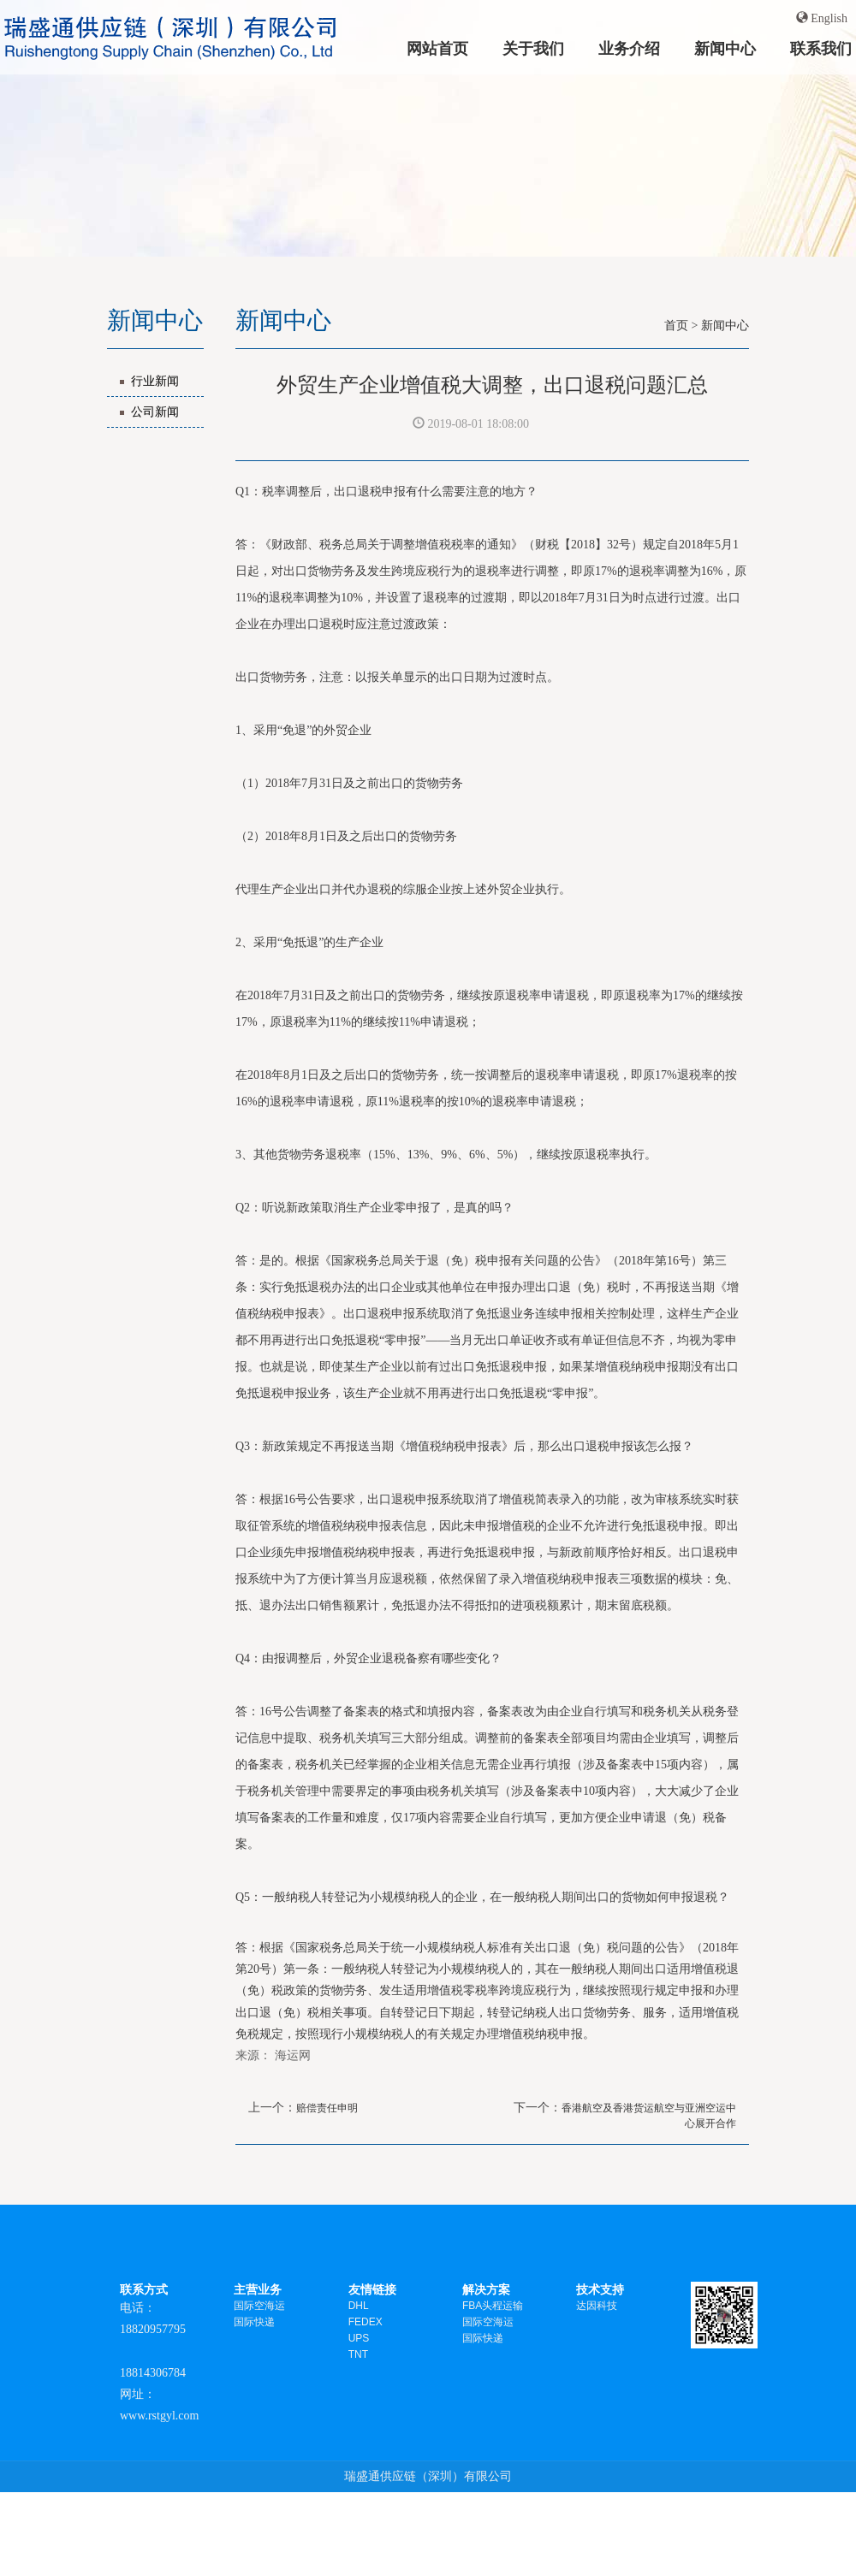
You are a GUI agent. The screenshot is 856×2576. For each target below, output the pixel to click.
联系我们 (821, 48)
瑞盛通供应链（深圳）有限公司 (428, 2476)
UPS (359, 2338)
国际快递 (254, 2322)
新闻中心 (725, 48)
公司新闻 (155, 412)
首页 (676, 325)
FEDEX (365, 2322)
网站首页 (437, 48)
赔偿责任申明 (327, 2108)
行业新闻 (155, 381)
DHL (358, 2306)
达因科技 (596, 2306)
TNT (358, 2354)
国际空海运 (259, 2306)
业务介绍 (629, 48)
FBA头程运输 (492, 2306)
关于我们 (533, 48)
